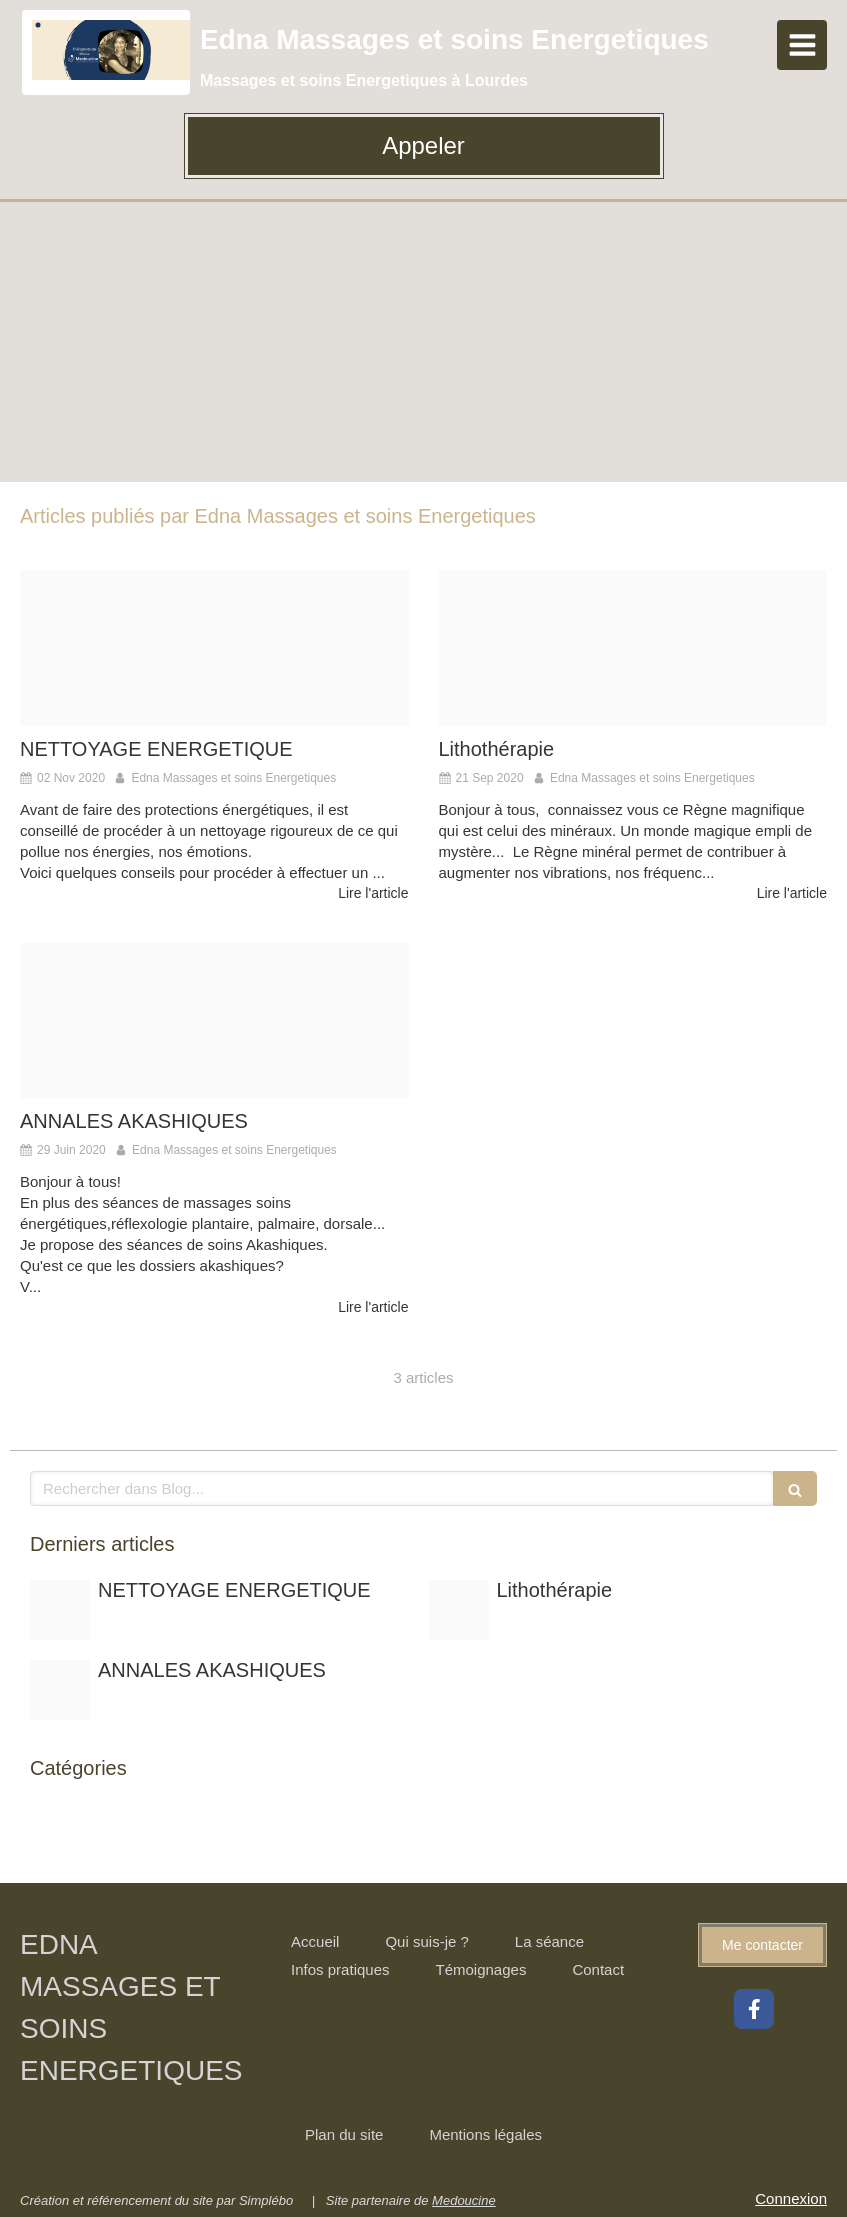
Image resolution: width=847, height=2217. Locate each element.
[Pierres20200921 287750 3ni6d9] (633, 647)
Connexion (791, 2198)
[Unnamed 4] (214, 1020)
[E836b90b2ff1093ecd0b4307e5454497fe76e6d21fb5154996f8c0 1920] (214, 647)
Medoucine (464, 2200)
